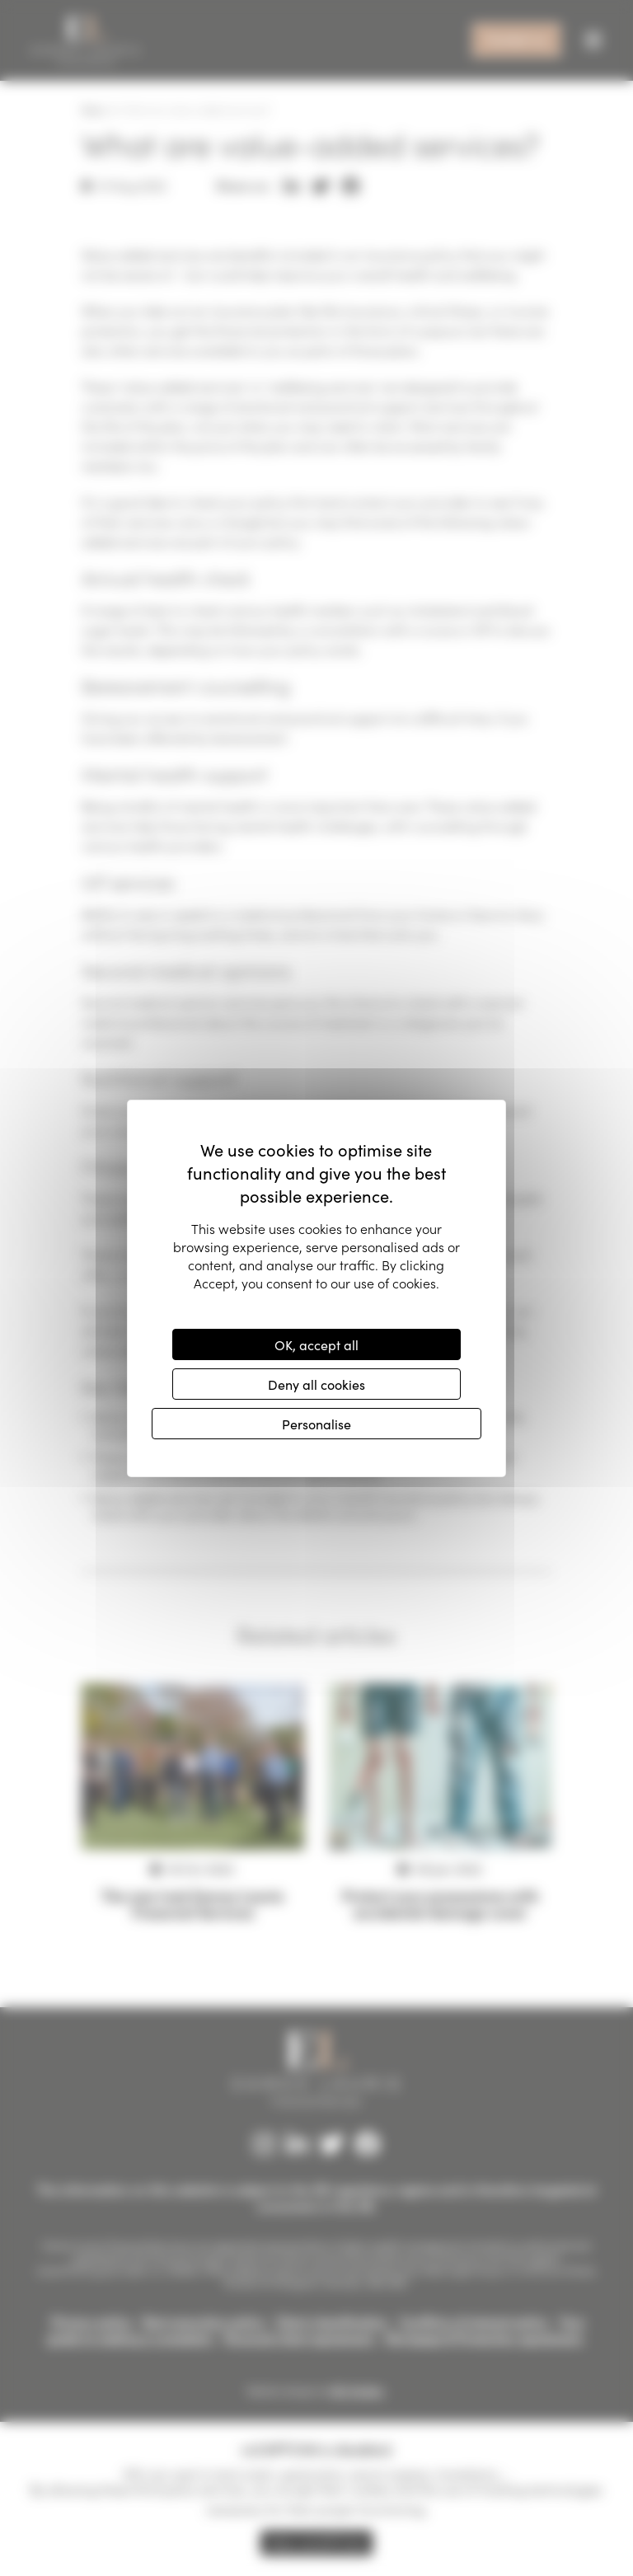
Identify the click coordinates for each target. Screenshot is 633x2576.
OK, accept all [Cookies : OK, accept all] (316, 1344)
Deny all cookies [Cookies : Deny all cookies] (316, 1384)
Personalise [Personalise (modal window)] (316, 1424)
